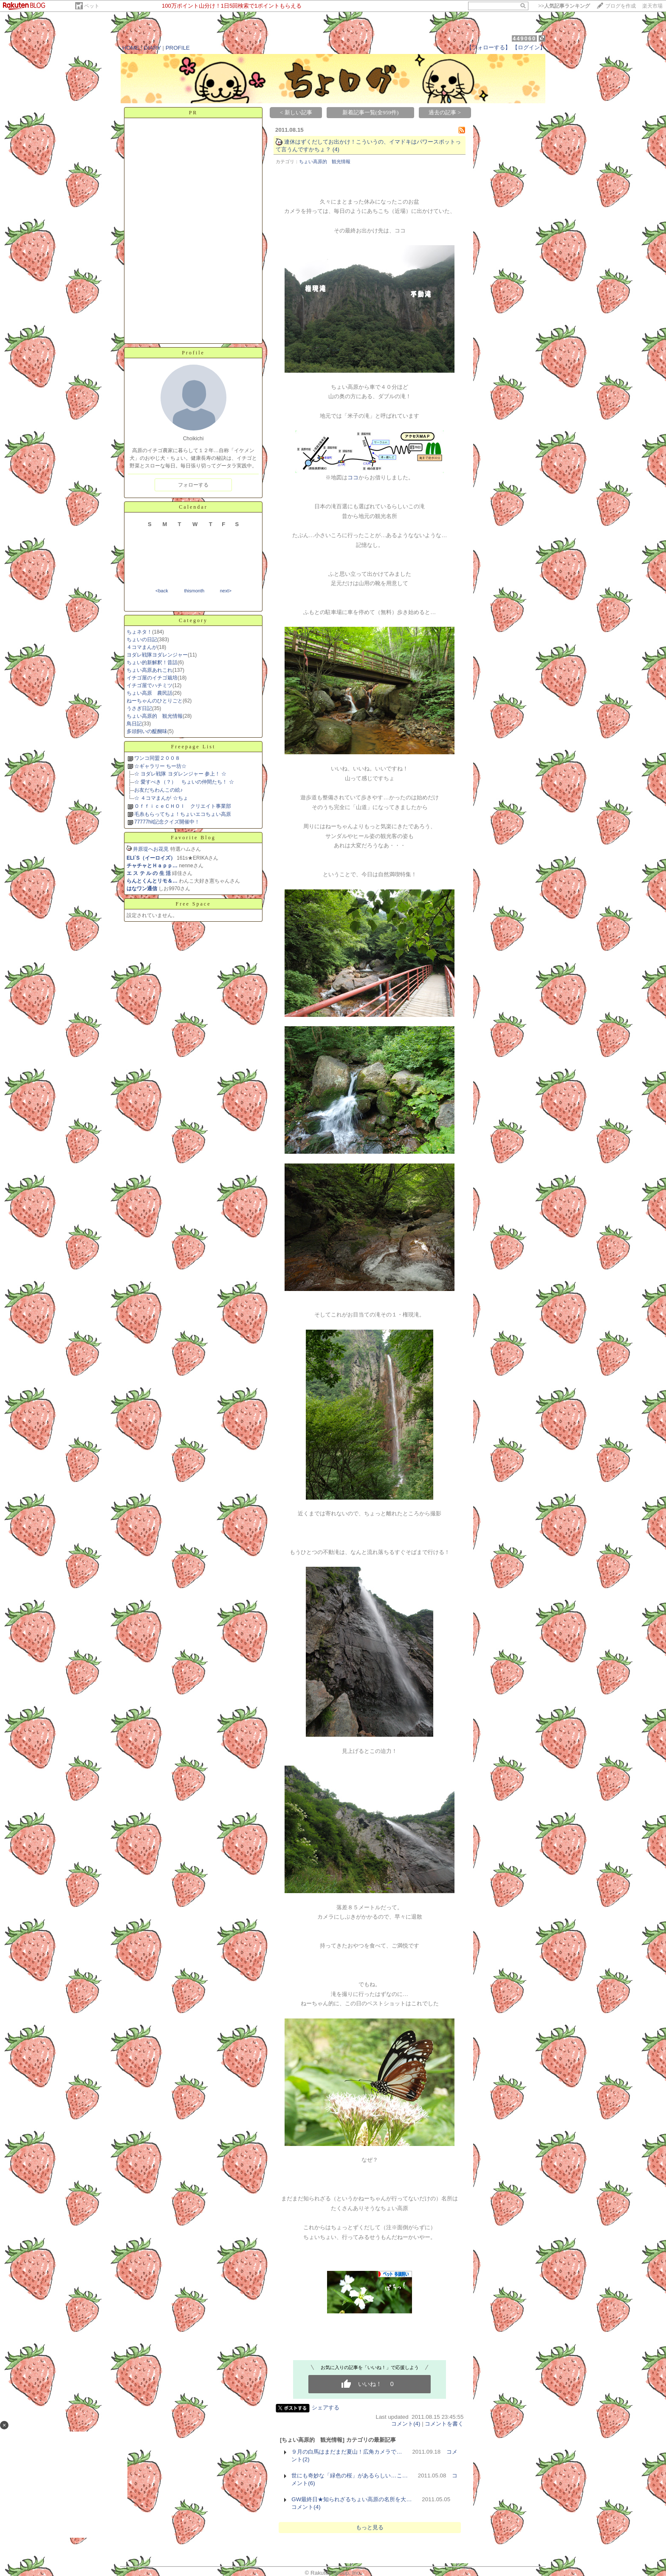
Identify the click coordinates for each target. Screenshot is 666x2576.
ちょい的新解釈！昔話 (152, 662)
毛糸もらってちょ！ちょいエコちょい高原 (182, 814)
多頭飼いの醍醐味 (147, 731)
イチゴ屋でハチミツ (149, 685)
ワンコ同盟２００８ (157, 758)
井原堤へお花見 (151, 849)
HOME (130, 48)
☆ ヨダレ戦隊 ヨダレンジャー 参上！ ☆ (180, 774)
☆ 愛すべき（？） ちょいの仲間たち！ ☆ (184, 782)
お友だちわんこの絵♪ (158, 790)
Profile (193, 353)
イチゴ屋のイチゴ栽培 (152, 678)
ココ (352, 477)
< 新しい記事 (296, 112)
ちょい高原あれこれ (149, 670)
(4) (336, 149)
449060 (524, 38)
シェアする (325, 2407)
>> (564, 6)
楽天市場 (652, 6)
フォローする (193, 485)
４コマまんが (142, 647)
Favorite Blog (193, 838)
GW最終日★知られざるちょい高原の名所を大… (351, 2499)
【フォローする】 (488, 47)
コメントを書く (444, 2423)
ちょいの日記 (142, 640)
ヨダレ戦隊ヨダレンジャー (157, 655)
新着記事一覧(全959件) (370, 112)
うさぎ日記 (139, 708)
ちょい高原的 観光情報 (155, 716)
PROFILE (178, 48)
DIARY (152, 48)
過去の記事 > (445, 112)
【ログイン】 (528, 47)
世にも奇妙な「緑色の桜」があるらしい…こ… (349, 2475)
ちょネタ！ (139, 632)
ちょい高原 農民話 (149, 693)
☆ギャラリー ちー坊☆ (160, 766)
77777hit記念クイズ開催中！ (167, 822)
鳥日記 (134, 724)
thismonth (194, 590)
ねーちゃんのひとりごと (155, 701)
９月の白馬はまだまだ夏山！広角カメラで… (346, 2452)
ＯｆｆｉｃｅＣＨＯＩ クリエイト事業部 (182, 806)
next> (225, 590)
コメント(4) (405, 2423)
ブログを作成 (620, 6)
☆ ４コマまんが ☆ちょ (161, 798)
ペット (91, 6)
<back (161, 590)
